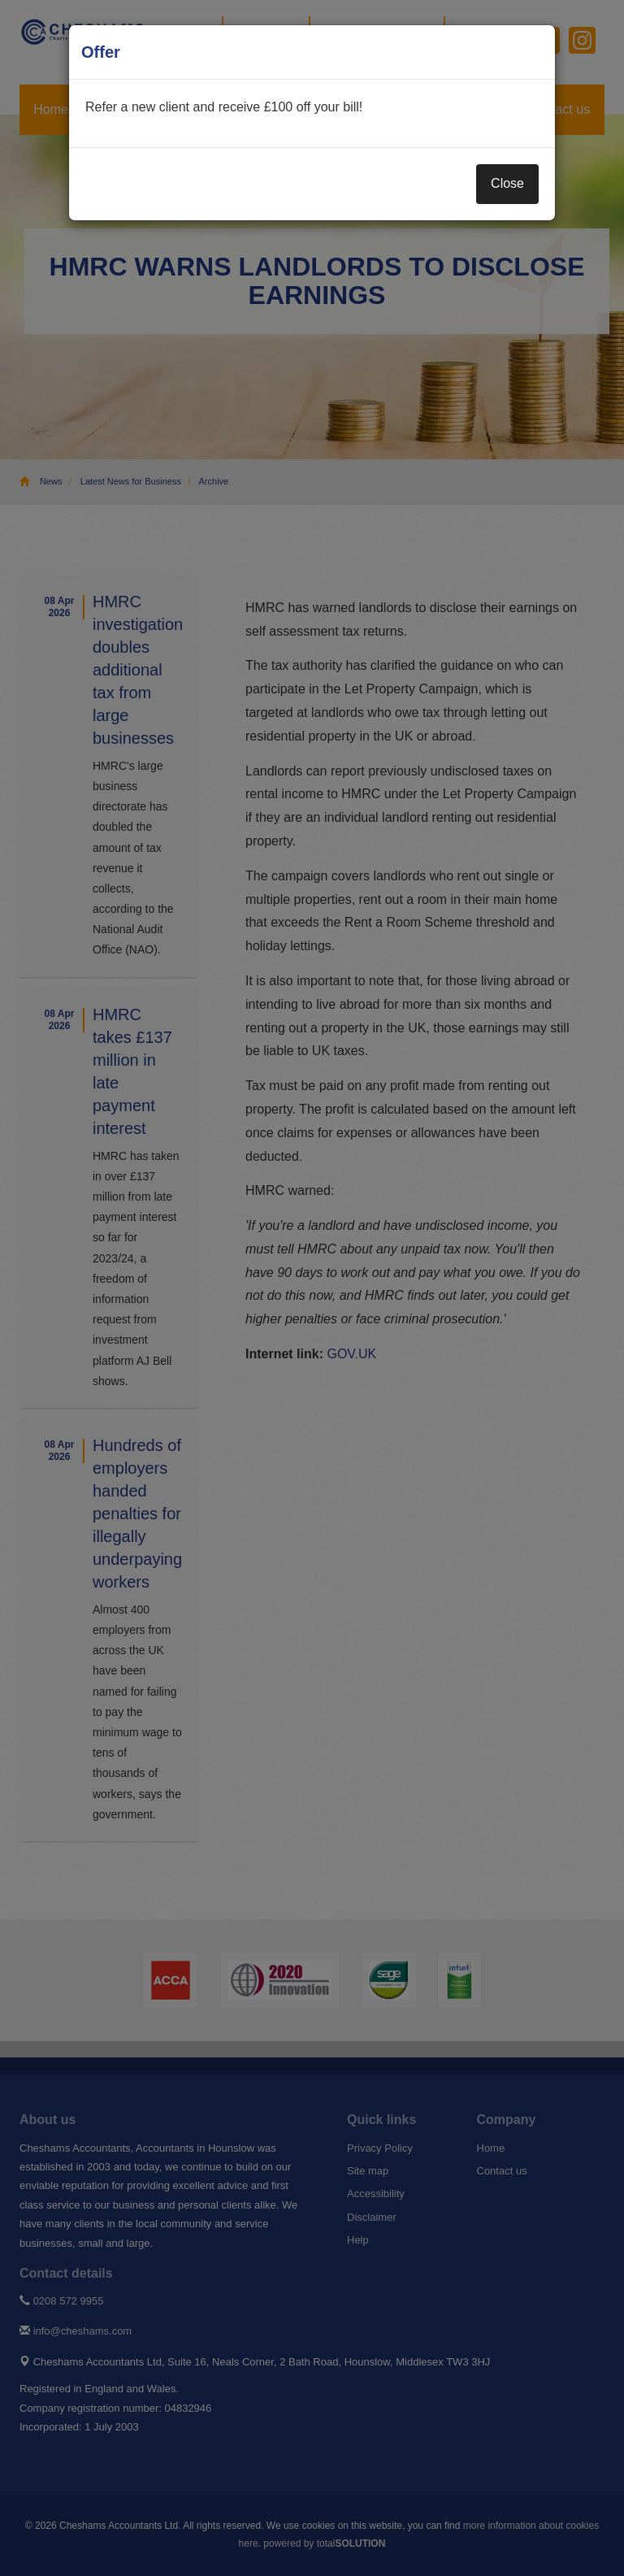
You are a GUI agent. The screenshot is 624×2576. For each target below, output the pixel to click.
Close (507, 183)
